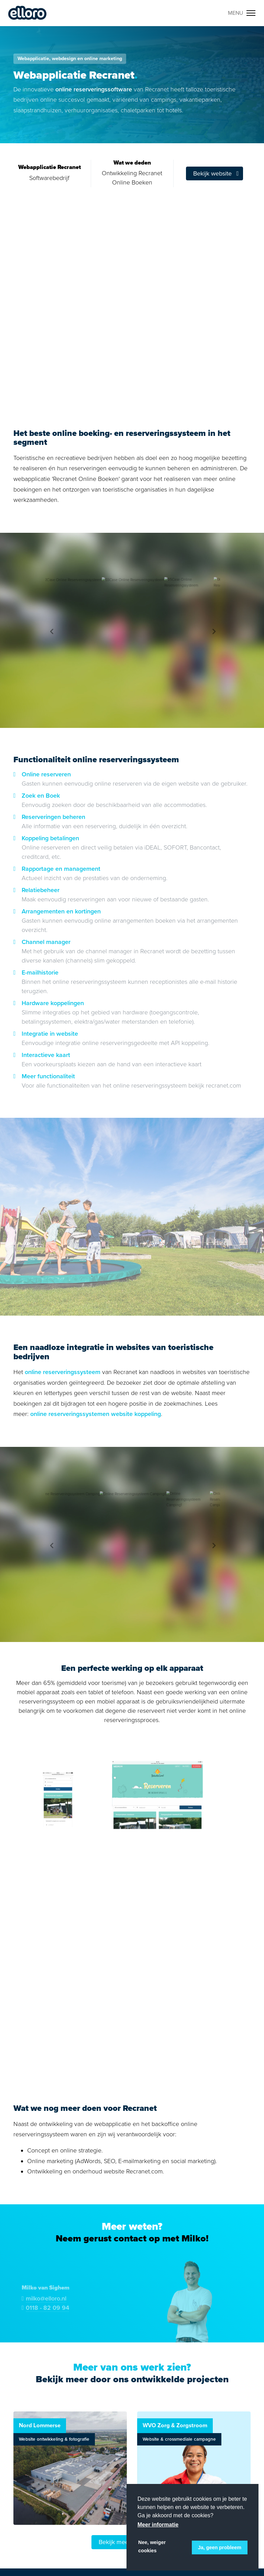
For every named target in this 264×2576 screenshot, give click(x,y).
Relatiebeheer (40, 890)
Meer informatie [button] (158, 2525)
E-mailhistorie (40, 972)
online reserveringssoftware (93, 89)
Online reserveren (46, 774)
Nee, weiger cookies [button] (152, 2546)
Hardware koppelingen (53, 1003)
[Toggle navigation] (242, 13)
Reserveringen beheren (53, 817)
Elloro (27, 13)
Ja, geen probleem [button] (219, 2547)
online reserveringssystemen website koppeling (95, 1414)
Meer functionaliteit (48, 1076)
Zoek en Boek (41, 795)
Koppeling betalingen (50, 838)
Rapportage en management (61, 869)
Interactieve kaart (46, 1055)
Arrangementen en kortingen (61, 911)
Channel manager (46, 942)
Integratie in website (50, 1033)
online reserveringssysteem (62, 1372)
